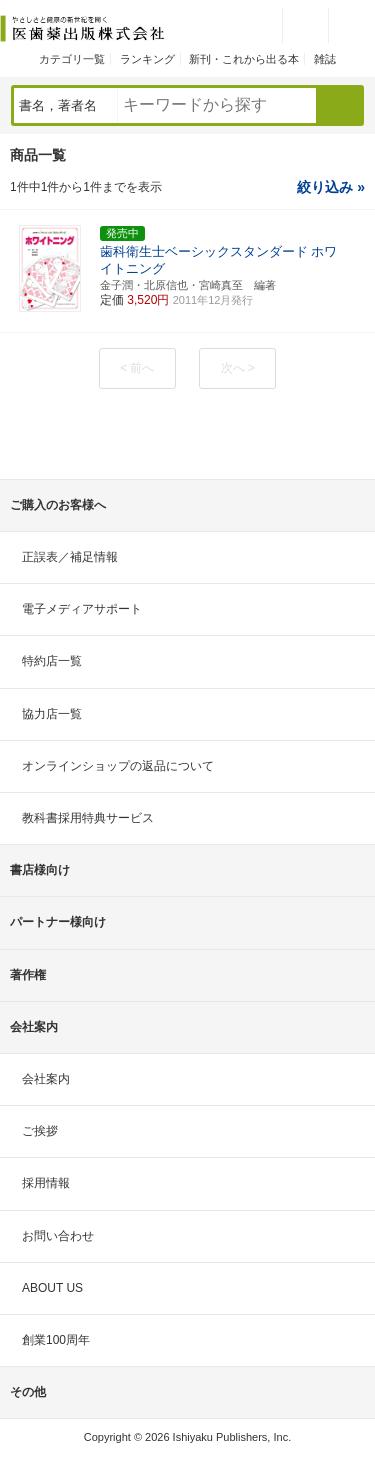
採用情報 (46, 1183)
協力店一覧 (52, 714)
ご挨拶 (40, 1131)
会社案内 (46, 1079)
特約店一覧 (52, 661)
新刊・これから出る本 (244, 59)
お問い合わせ (58, 1236)
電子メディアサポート (82, 609)
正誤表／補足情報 (70, 557)
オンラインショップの (118, 766)
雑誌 (325, 59)
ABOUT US (52, 1288)
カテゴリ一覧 (72, 59)
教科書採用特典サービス (88, 818)
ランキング (147, 59)
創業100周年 (56, 1340)
